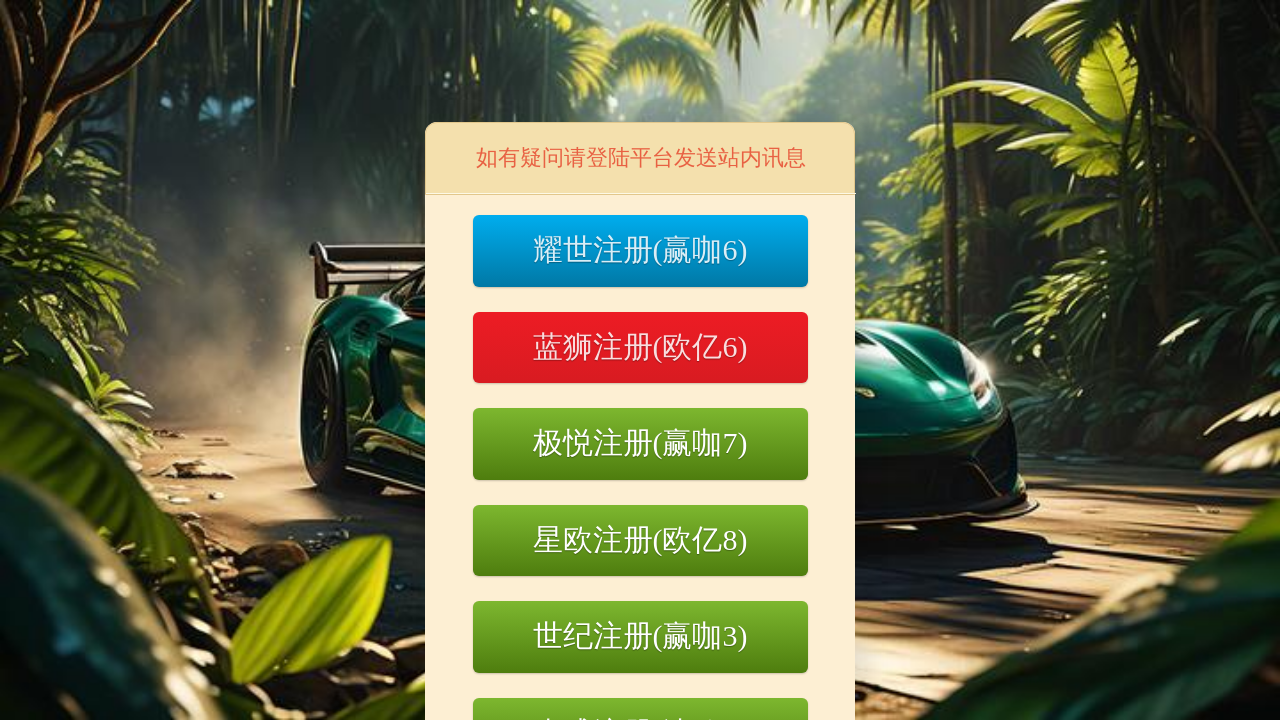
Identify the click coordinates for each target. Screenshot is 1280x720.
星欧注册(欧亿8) (640, 539)
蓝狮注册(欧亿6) (640, 346)
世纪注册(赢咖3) (640, 635)
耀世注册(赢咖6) (640, 249)
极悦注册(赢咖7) (640, 442)
